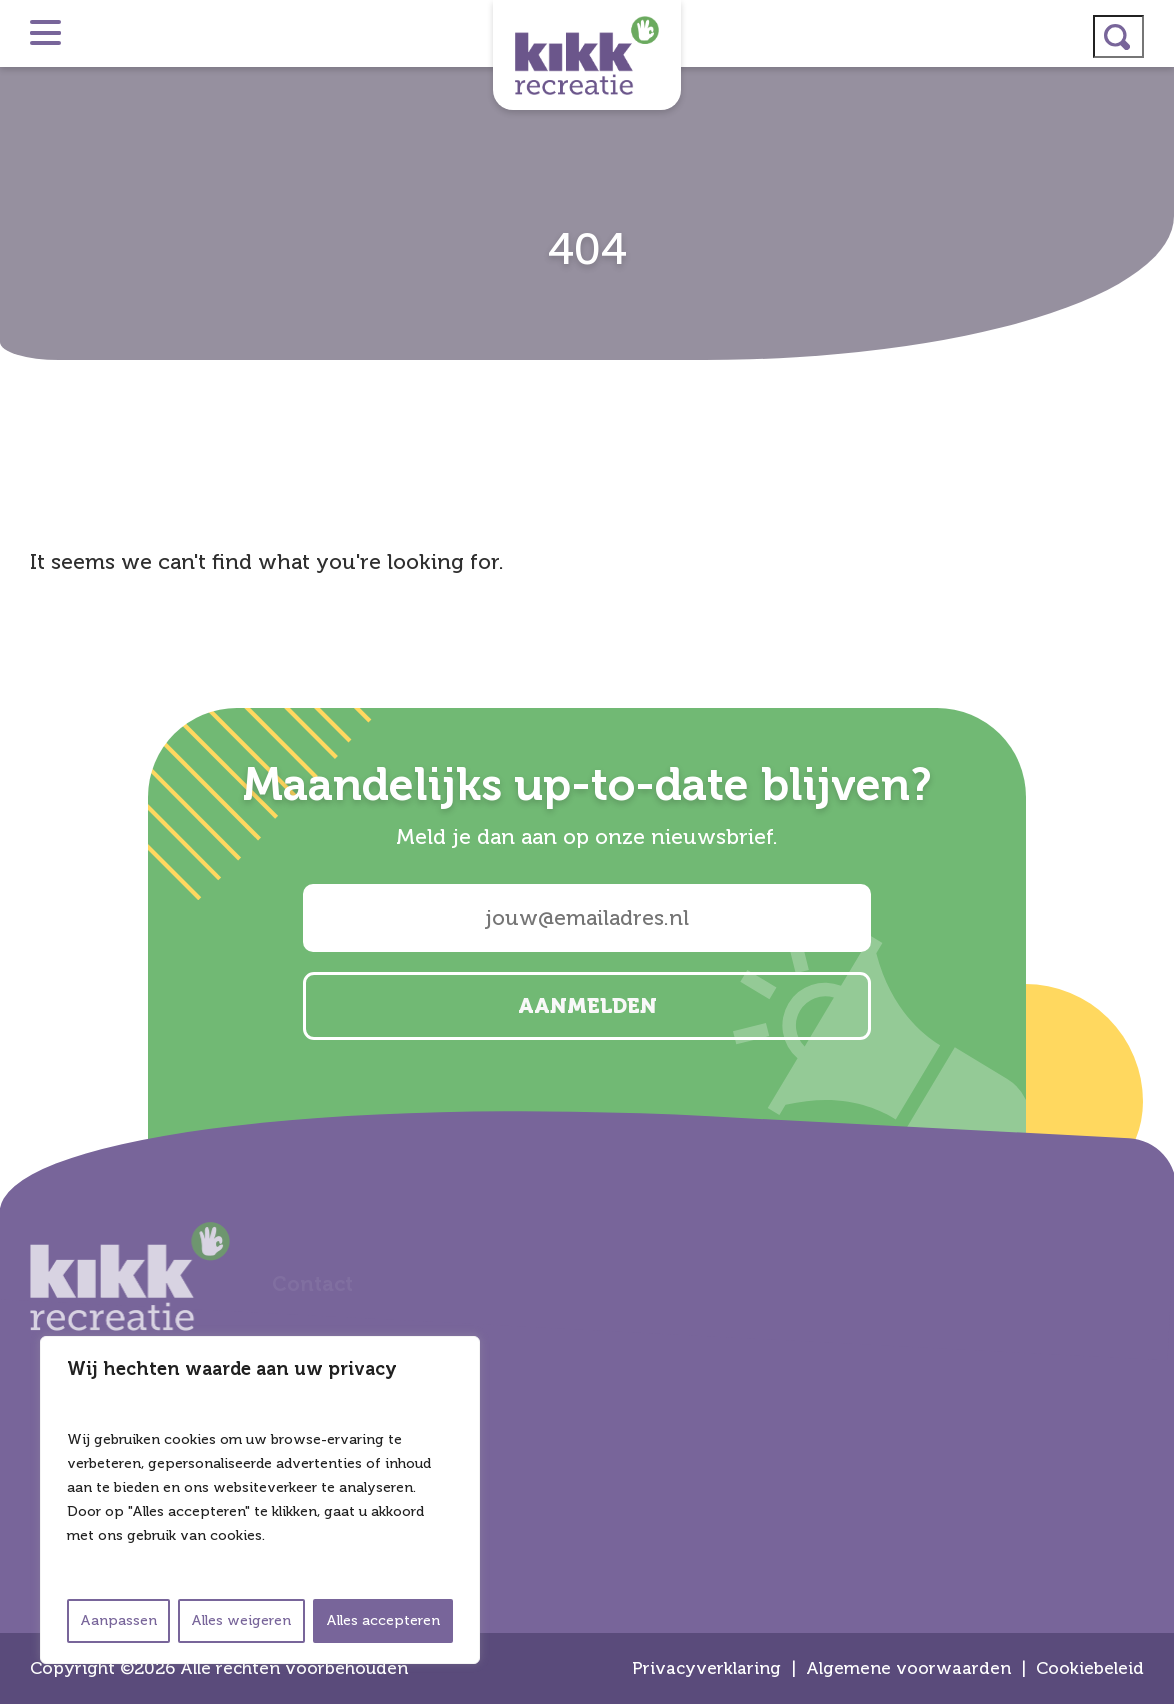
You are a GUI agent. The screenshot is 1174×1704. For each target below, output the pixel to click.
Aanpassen (118, 1620)
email (1150, 931)
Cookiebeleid (1090, 1668)
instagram (1150, 772)
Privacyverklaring (706, 1668)
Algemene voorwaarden (908, 1668)
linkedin (1150, 825)
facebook (1150, 878)
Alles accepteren (383, 1620)
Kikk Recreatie (587, 55)
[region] (260, 1500)
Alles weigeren (241, 1620)
